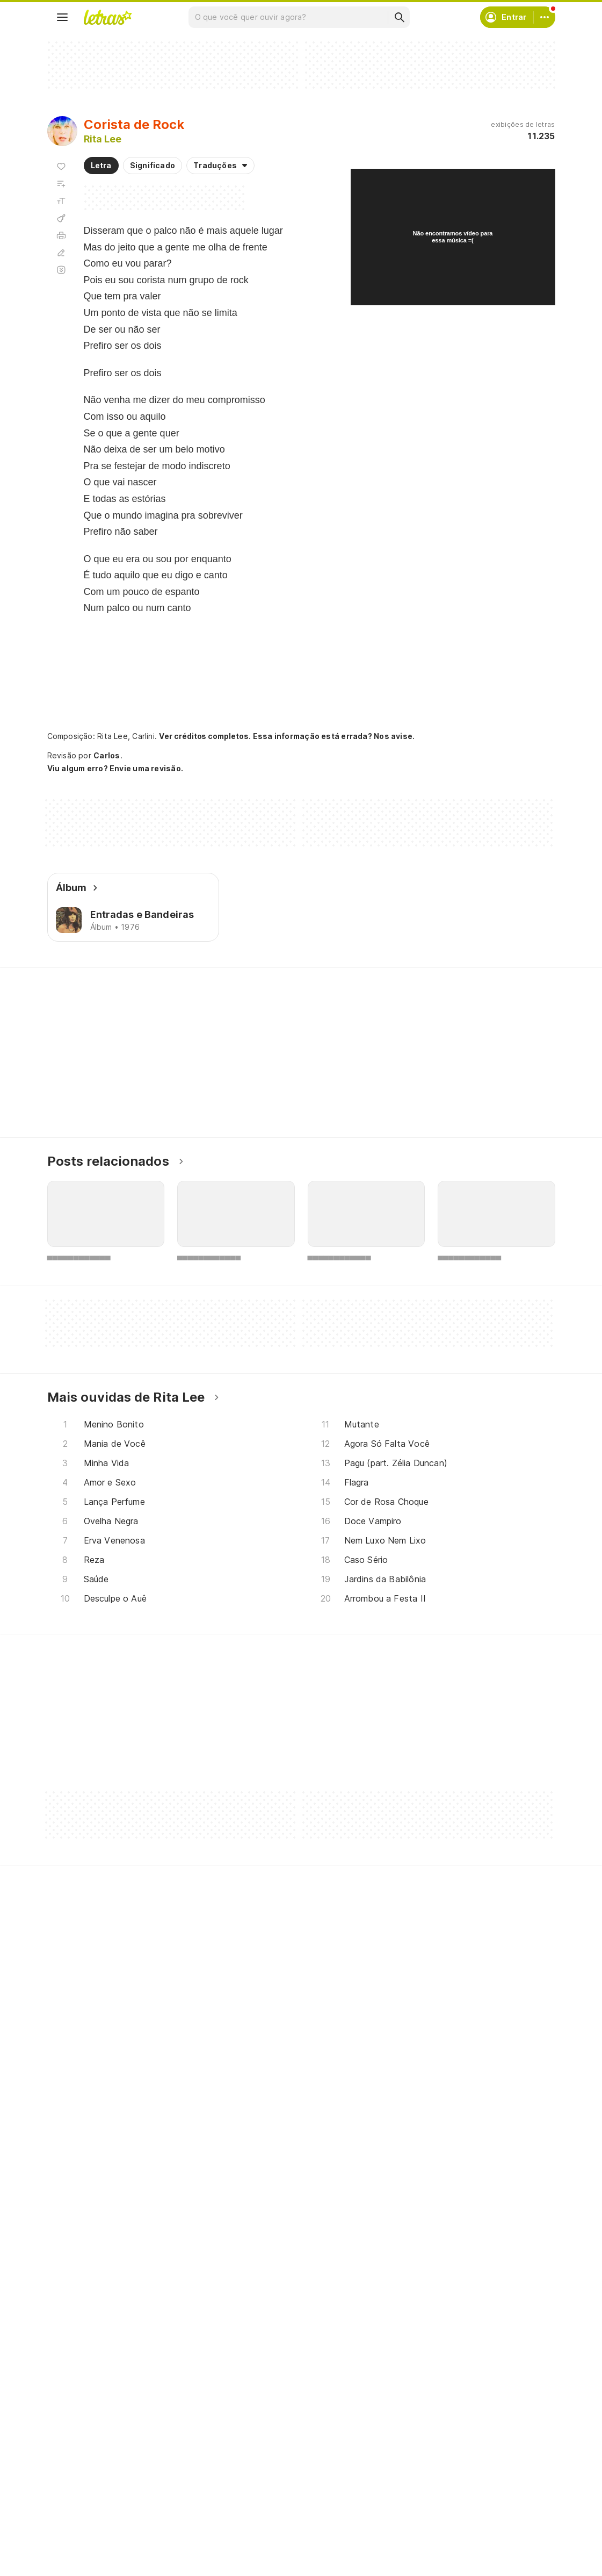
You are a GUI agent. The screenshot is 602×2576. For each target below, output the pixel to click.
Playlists (75, 2509)
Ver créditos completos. (204, 736)
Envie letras (255, 2490)
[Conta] (544, 17)
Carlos (106, 755)
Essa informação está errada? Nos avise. (334, 736)
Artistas (74, 2470)
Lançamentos (84, 2548)
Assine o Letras (262, 2529)
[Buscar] (399, 17)
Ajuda (417, 2451)
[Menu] (62, 17)
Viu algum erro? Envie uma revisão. (115, 768)
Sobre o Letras (434, 2509)
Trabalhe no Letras (442, 2529)
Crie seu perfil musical (274, 2451)
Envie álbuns (257, 2470)
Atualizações (84, 2529)
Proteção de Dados (443, 2490)
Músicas (75, 2451)
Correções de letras (271, 2509)
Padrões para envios (445, 2548)
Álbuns (72, 2490)
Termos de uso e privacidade (461, 2470)
